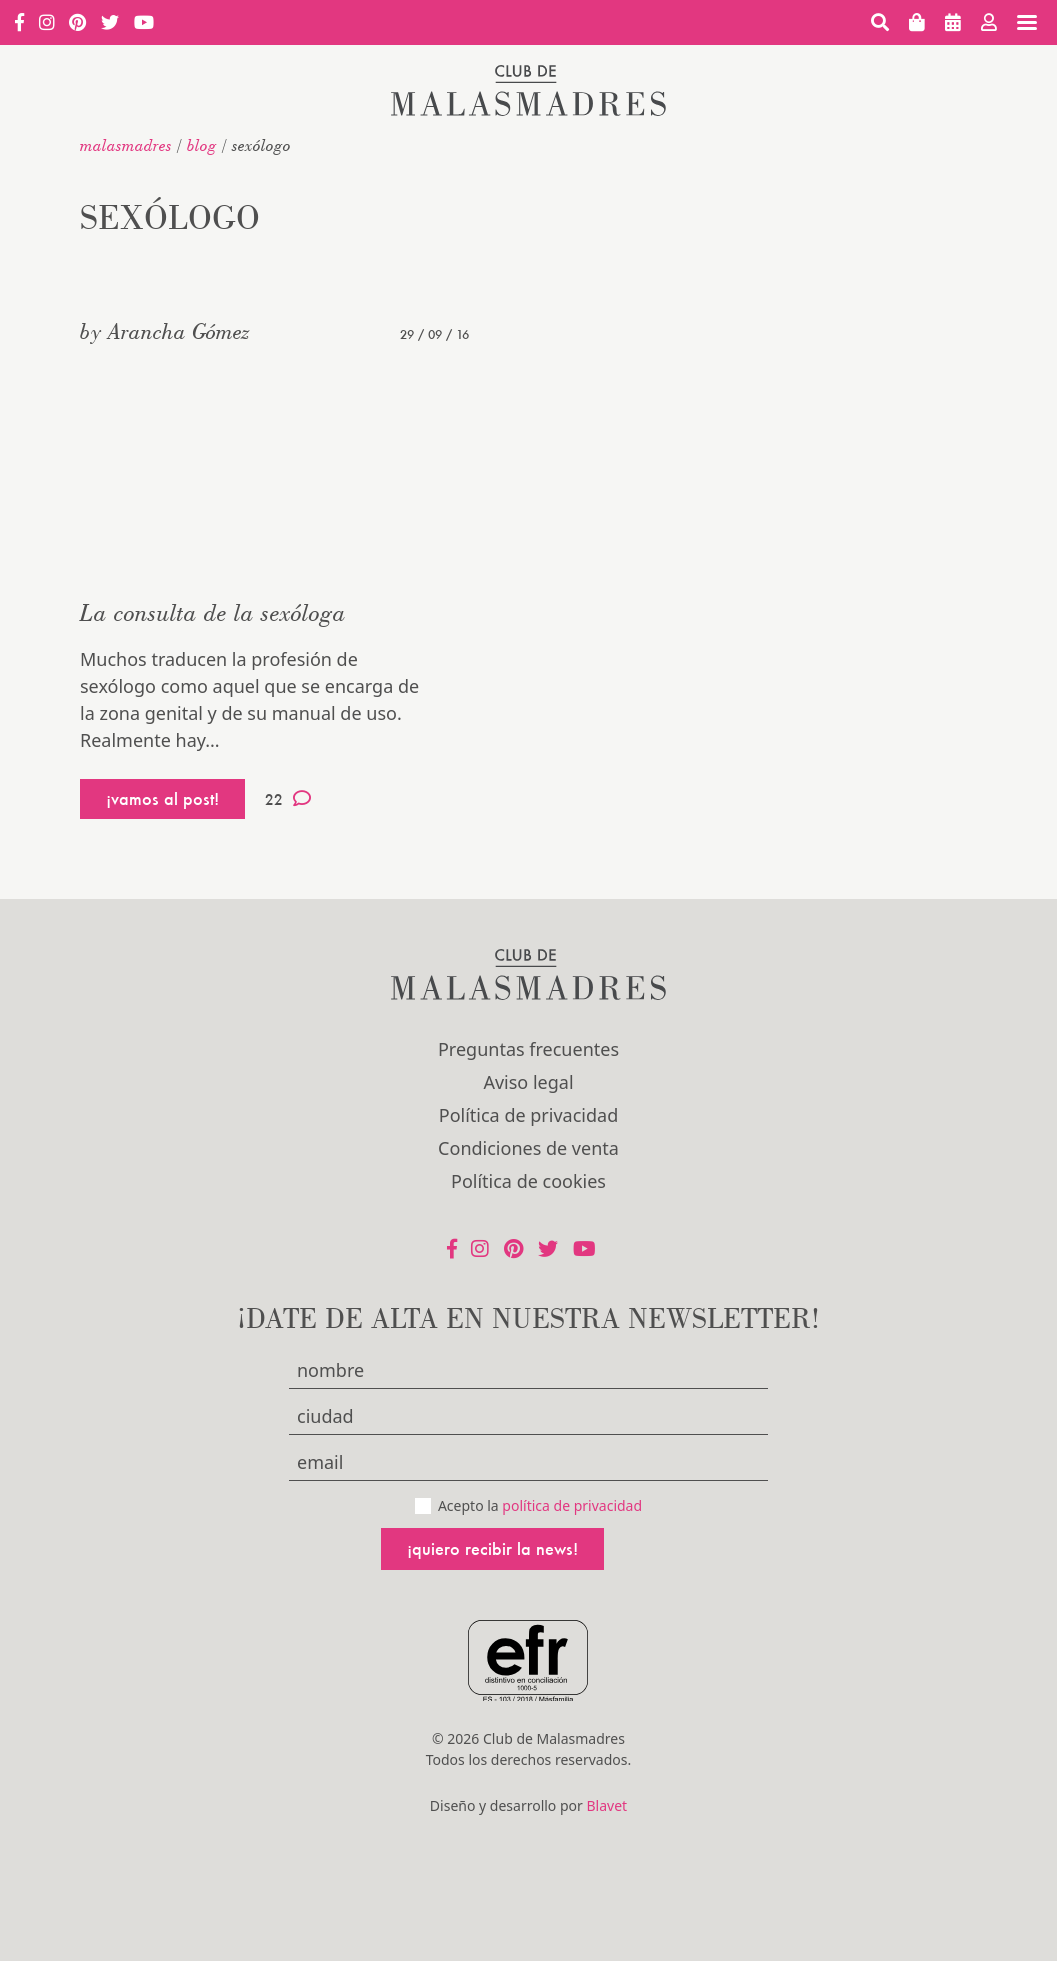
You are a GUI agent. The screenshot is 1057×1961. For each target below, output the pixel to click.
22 (288, 799)
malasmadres (126, 145)
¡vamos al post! (162, 798)
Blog (202, 145)
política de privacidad (572, 1505)
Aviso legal (528, 1082)
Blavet (606, 1805)
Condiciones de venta (528, 1148)
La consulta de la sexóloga (213, 612)
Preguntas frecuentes (528, 1049)
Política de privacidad (528, 1115)
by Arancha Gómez (165, 331)
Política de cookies (528, 1181)
